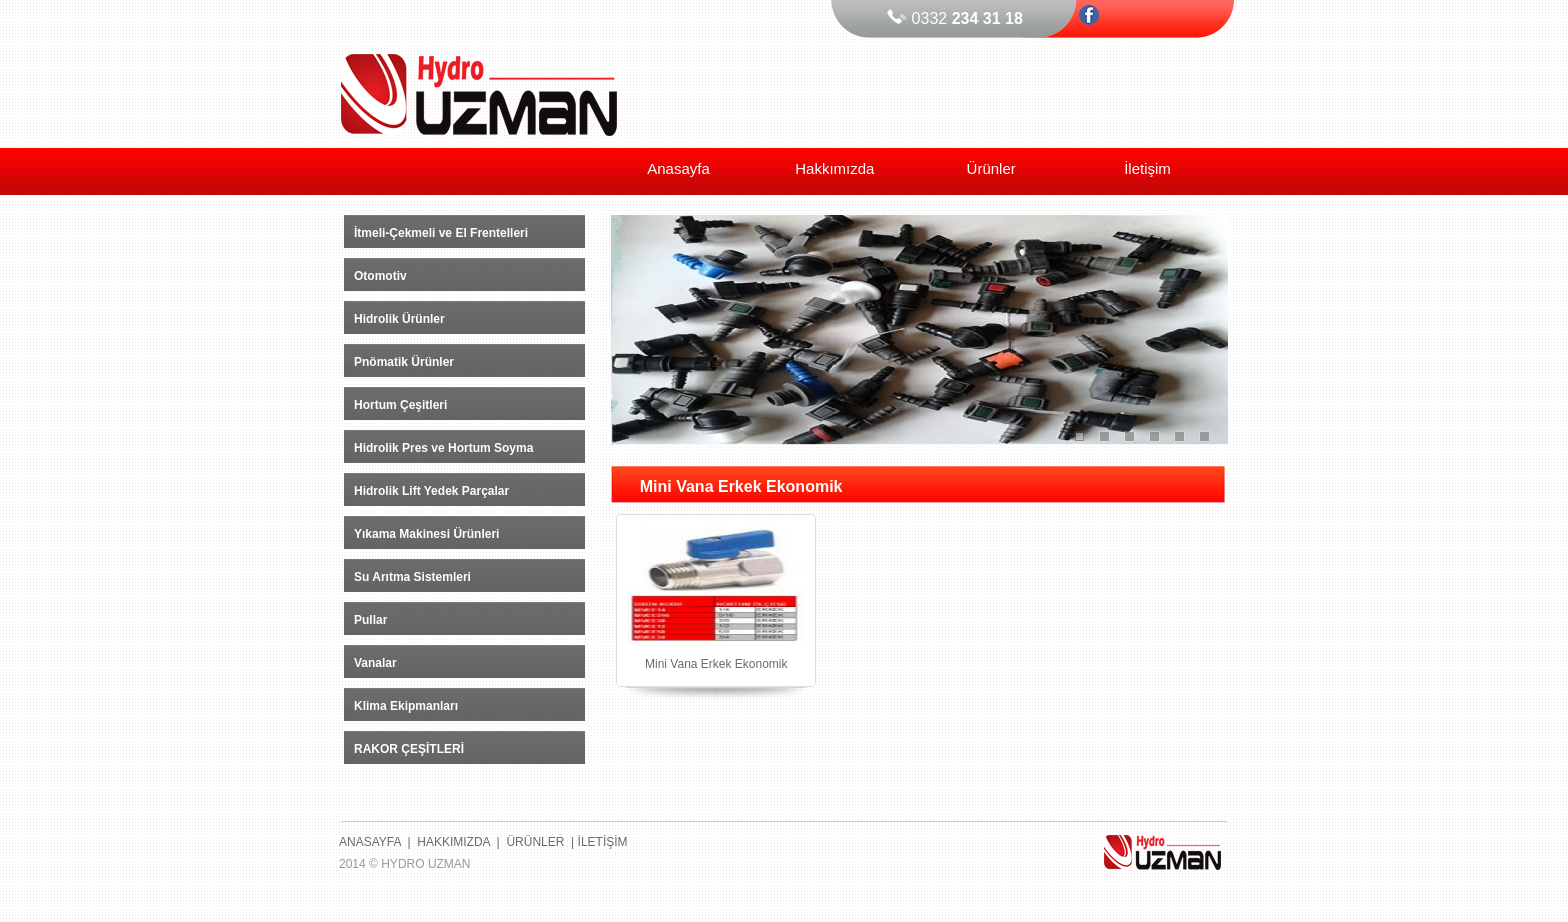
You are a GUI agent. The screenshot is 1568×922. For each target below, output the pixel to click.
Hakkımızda (834, 168)
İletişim (1147, 168)
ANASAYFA (370, 842)
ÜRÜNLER (535, 842)
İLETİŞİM (603, 842)
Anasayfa (678, 168)
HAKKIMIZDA (453, 842)
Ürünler (991, 168)
